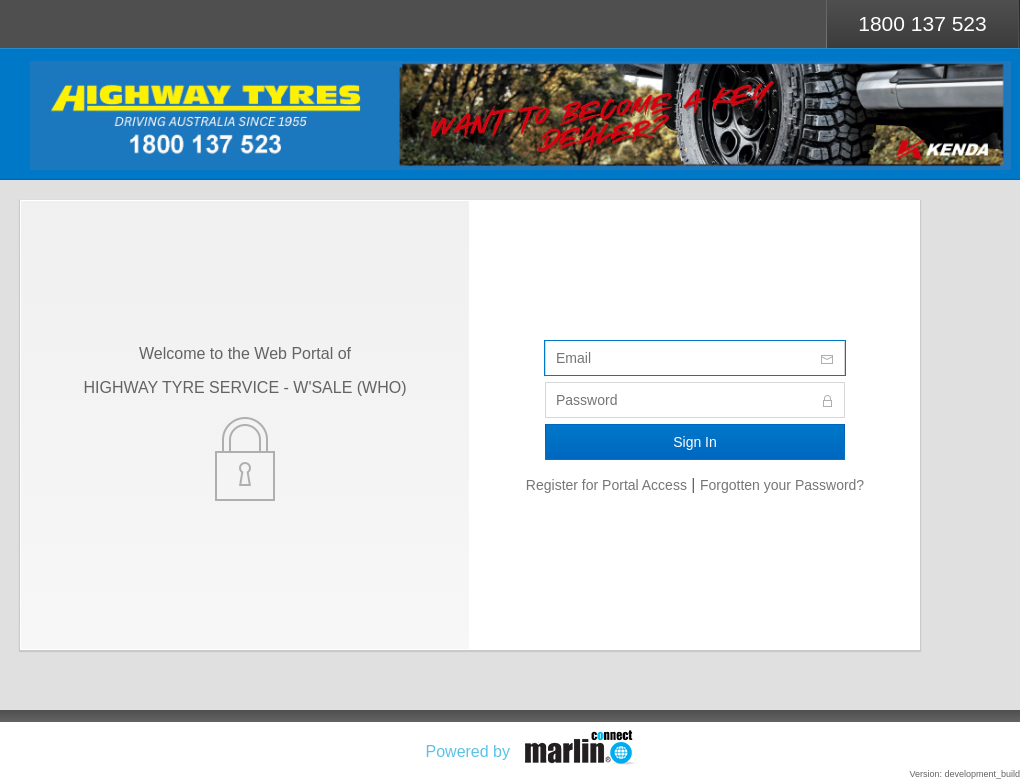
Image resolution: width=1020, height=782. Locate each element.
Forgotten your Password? (782, 485)
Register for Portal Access (606, 485)
